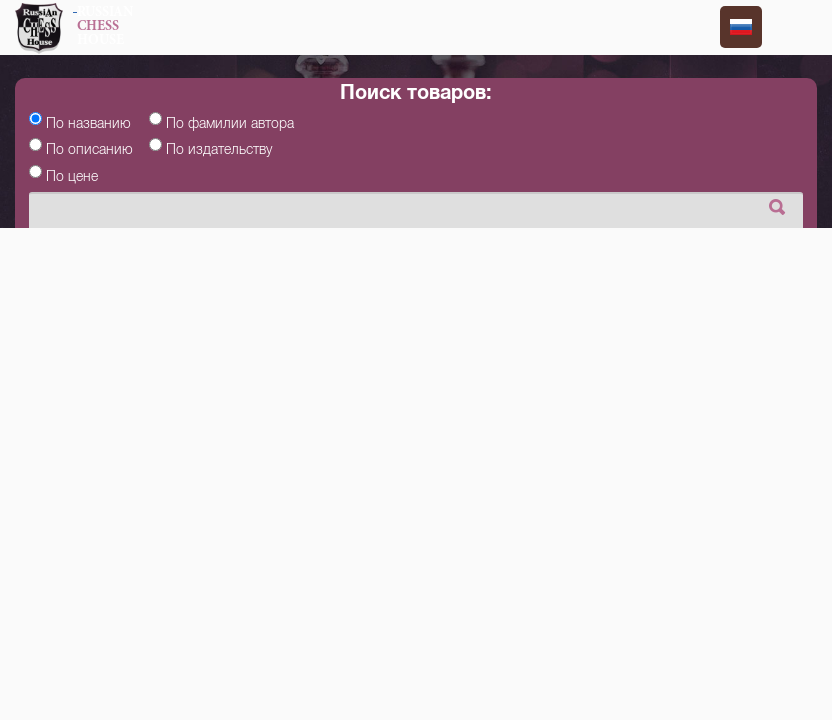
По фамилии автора (230, 123)
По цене (72, 176)
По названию (88, 123)
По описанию (89, 149)
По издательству (219, 149)
